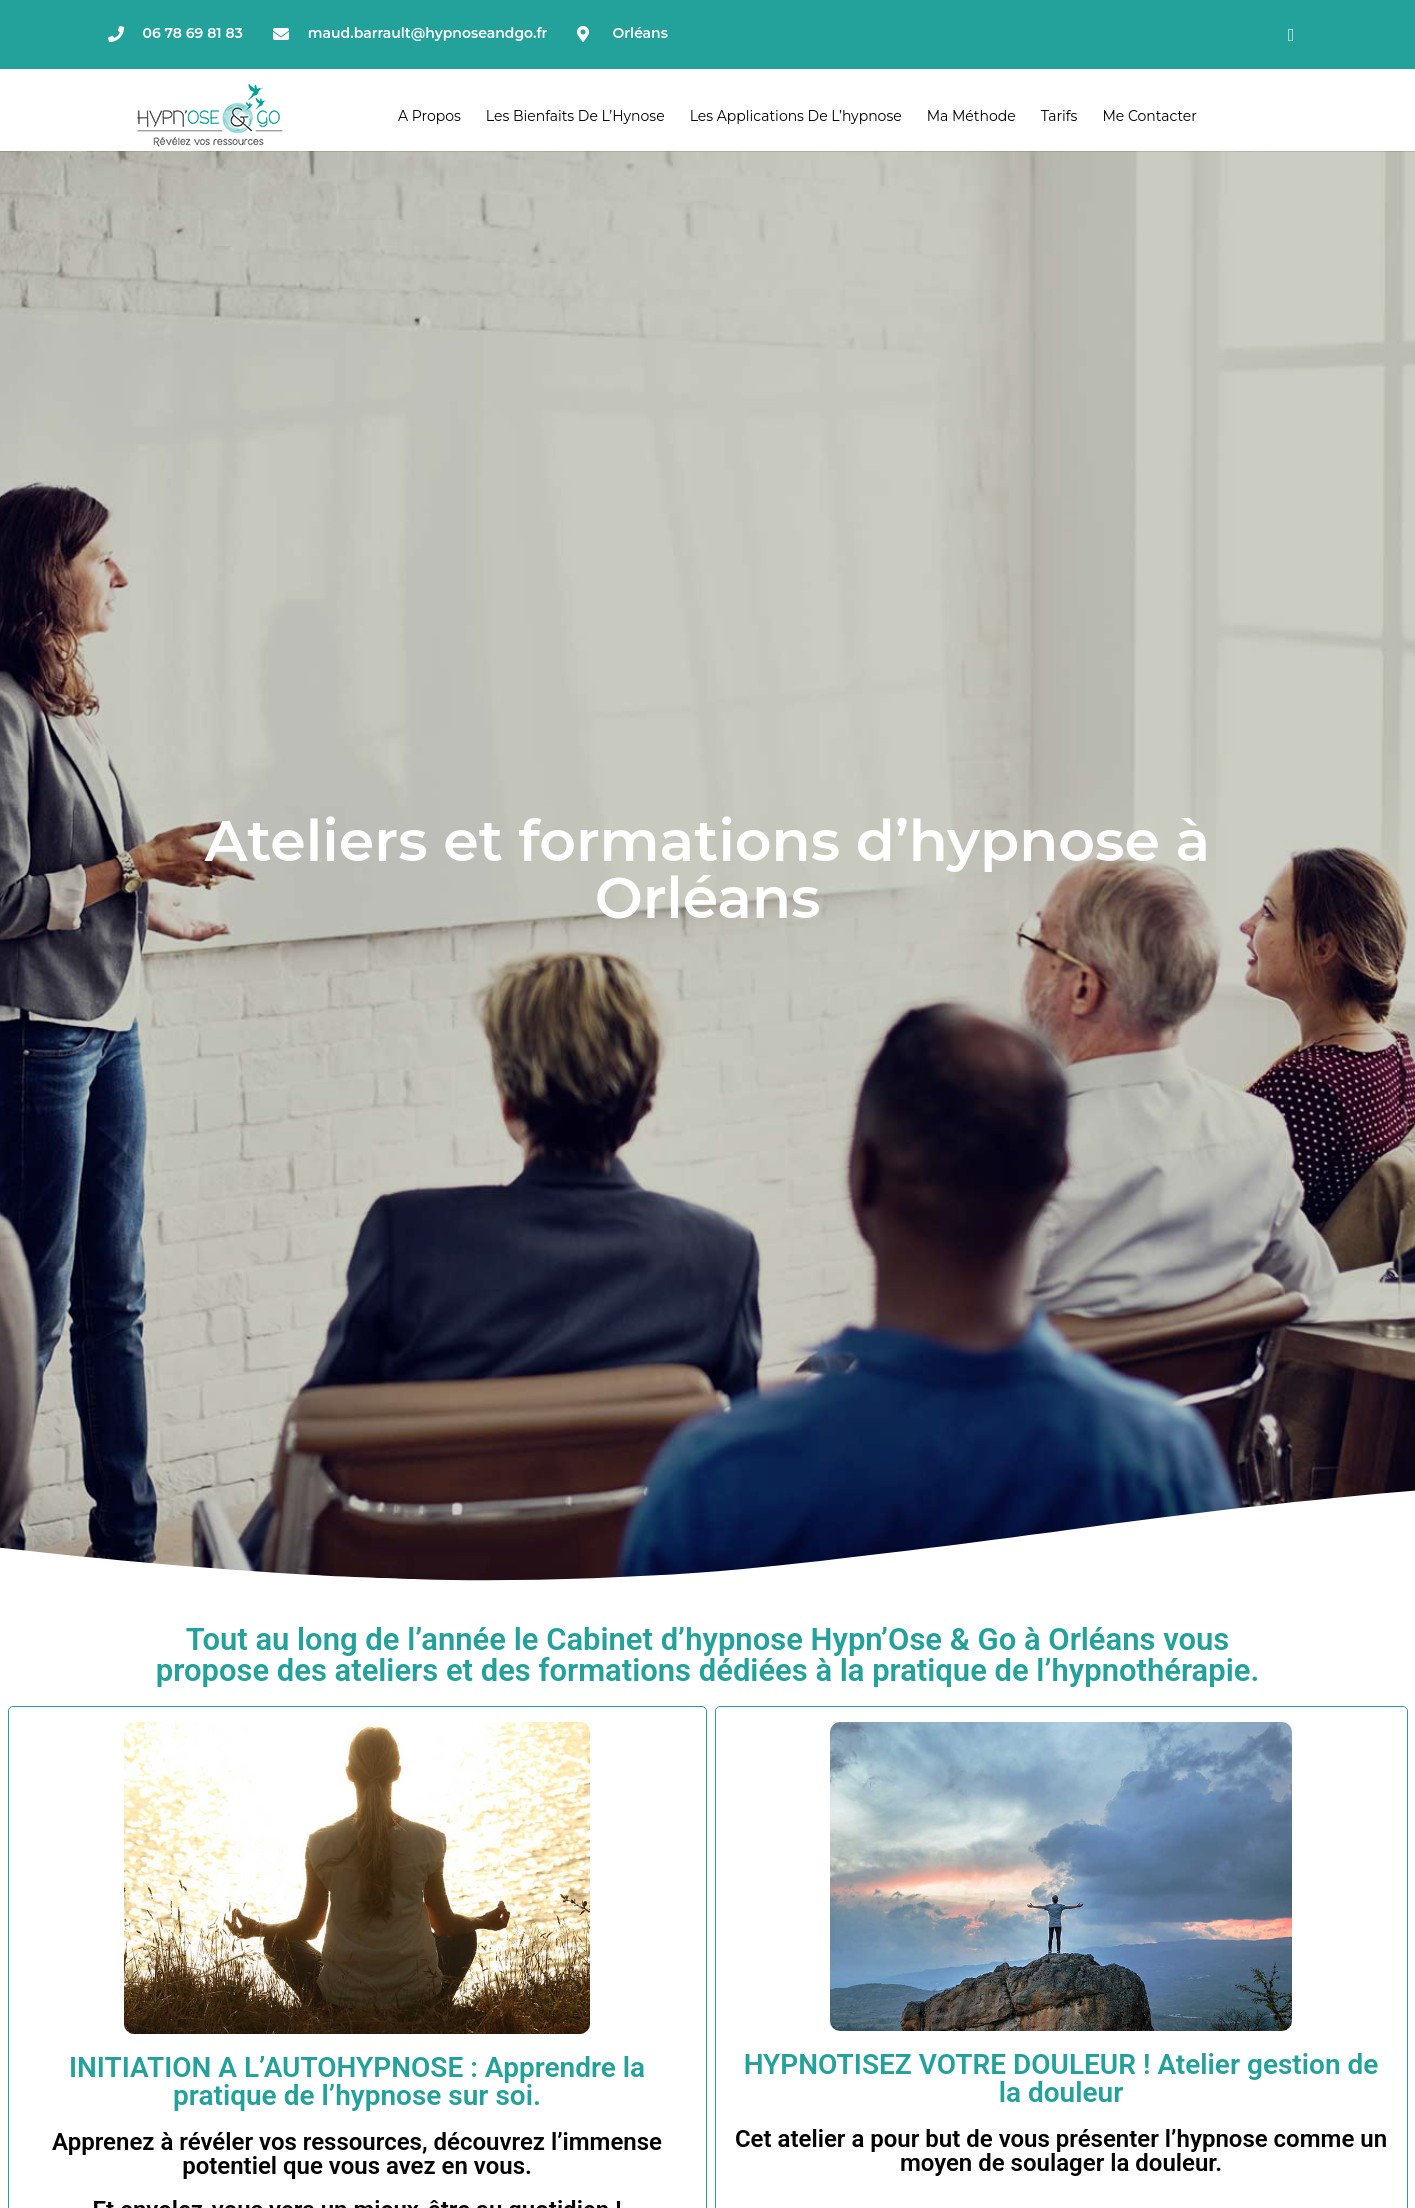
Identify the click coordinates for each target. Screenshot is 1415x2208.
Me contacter (1149, 116)
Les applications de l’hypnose (796, 116)
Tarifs (1059, 116)
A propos (429, 116)
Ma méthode (971, 116)
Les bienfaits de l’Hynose (575, 116)
